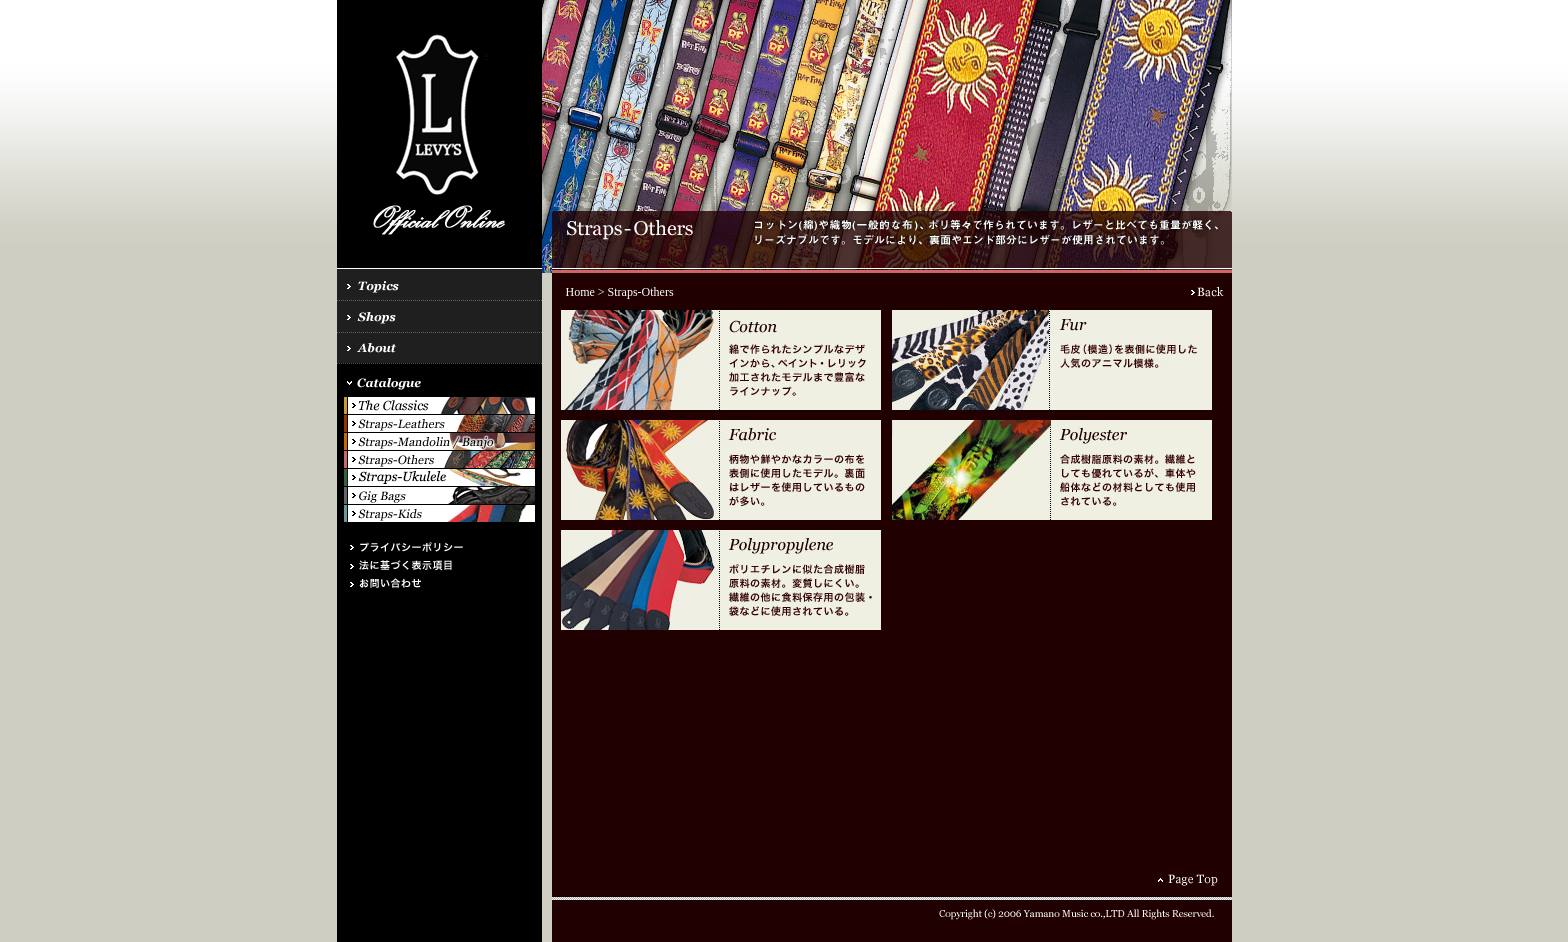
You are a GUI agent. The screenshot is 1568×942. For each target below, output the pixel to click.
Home (580, 292)
